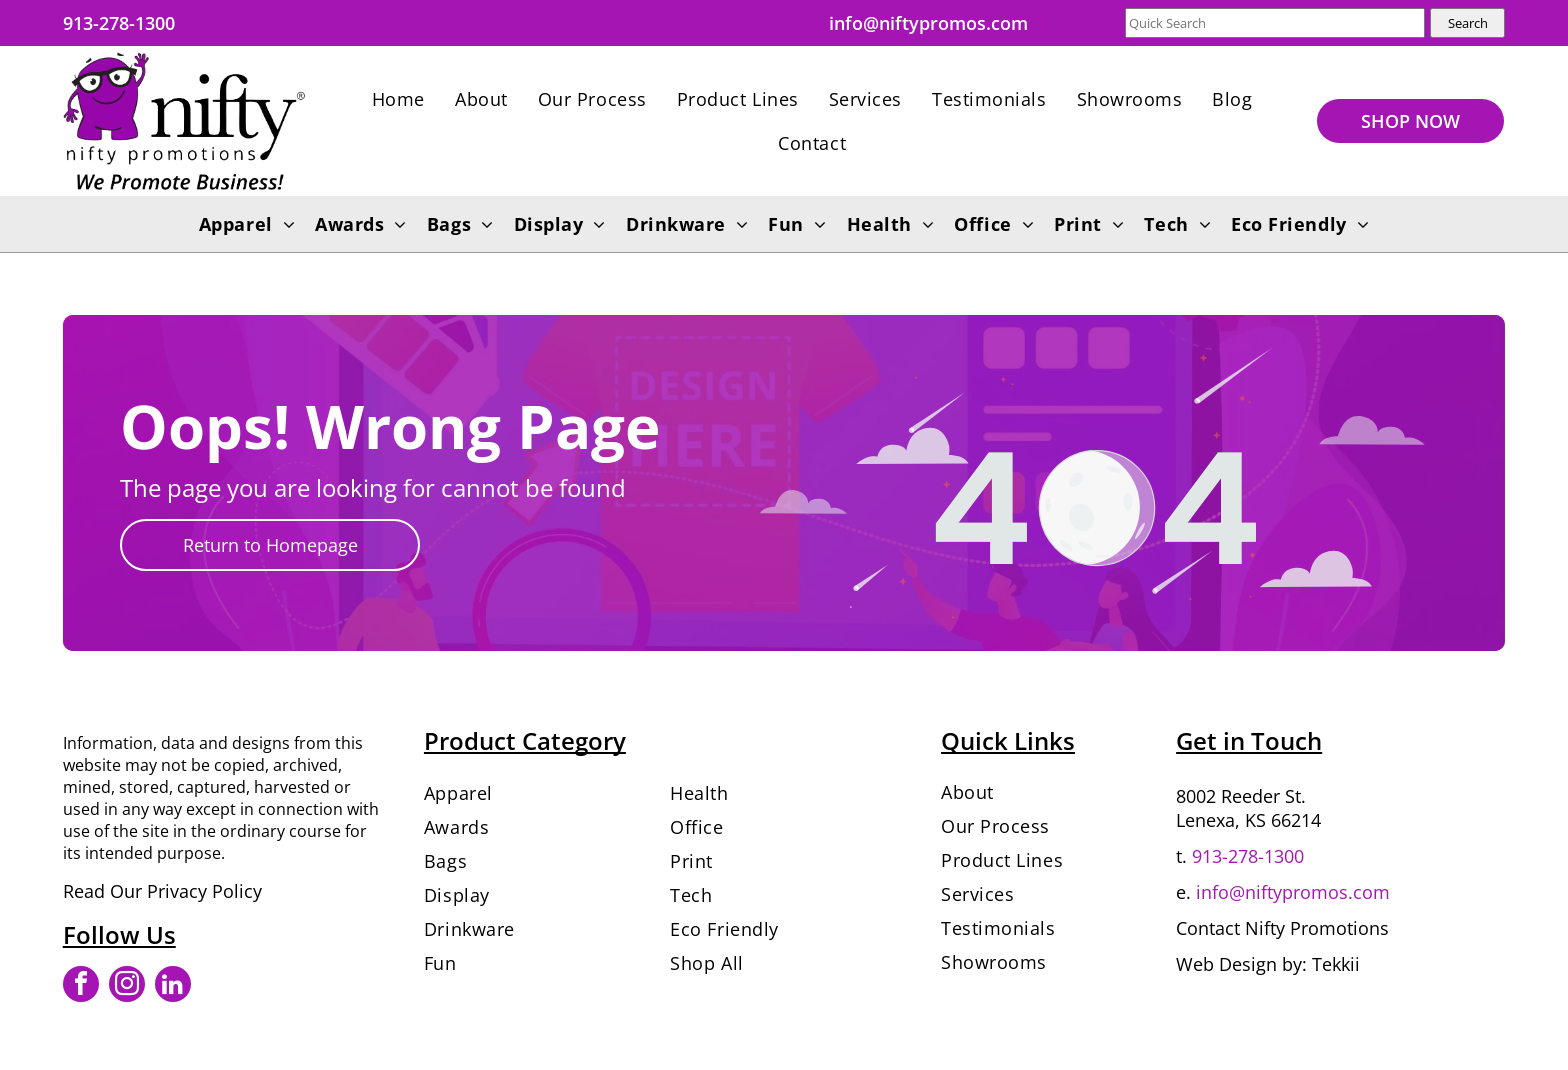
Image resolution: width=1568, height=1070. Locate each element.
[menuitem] (398, 99)
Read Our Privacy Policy (162, 891)
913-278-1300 (1248, 856)
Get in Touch (1249, 740)
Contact (1208, 928)
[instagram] (127, 986)
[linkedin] (173, 986)
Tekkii (1336, 964)
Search (1468, 23)
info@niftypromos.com (1293, 892)
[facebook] (81, 986)
